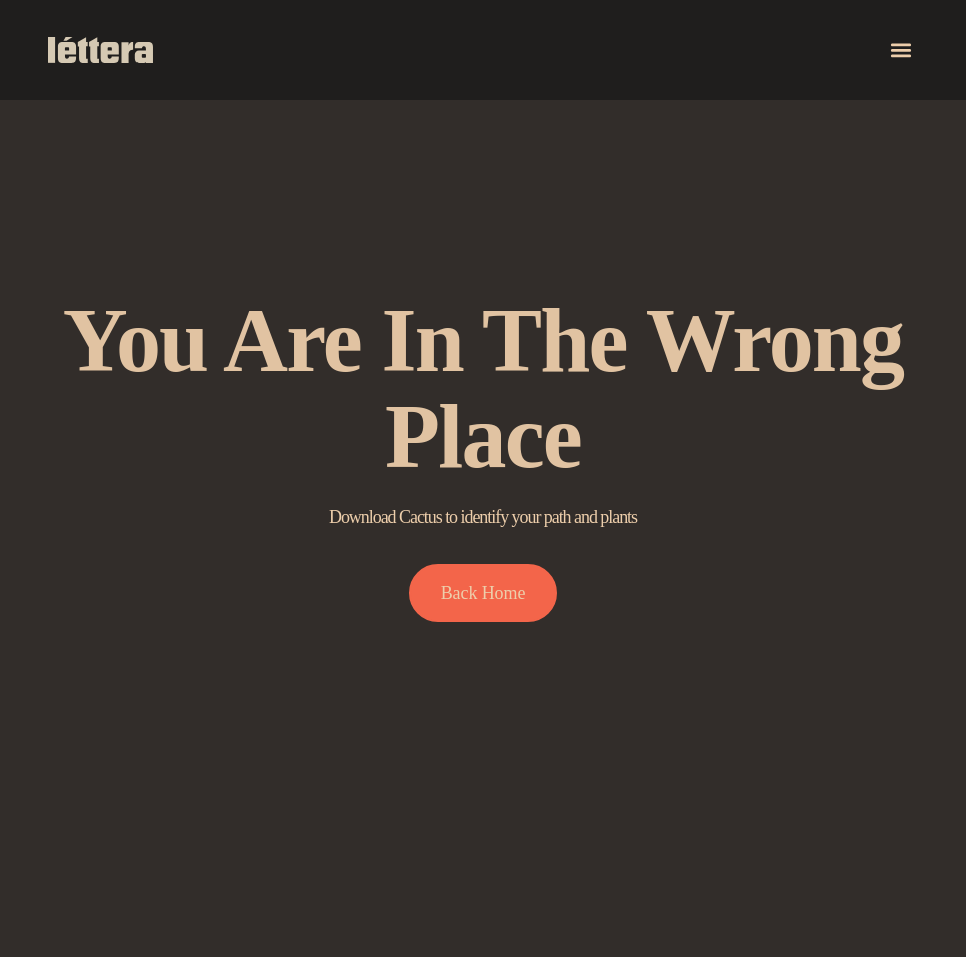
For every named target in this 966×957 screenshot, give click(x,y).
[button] (901, 50)
